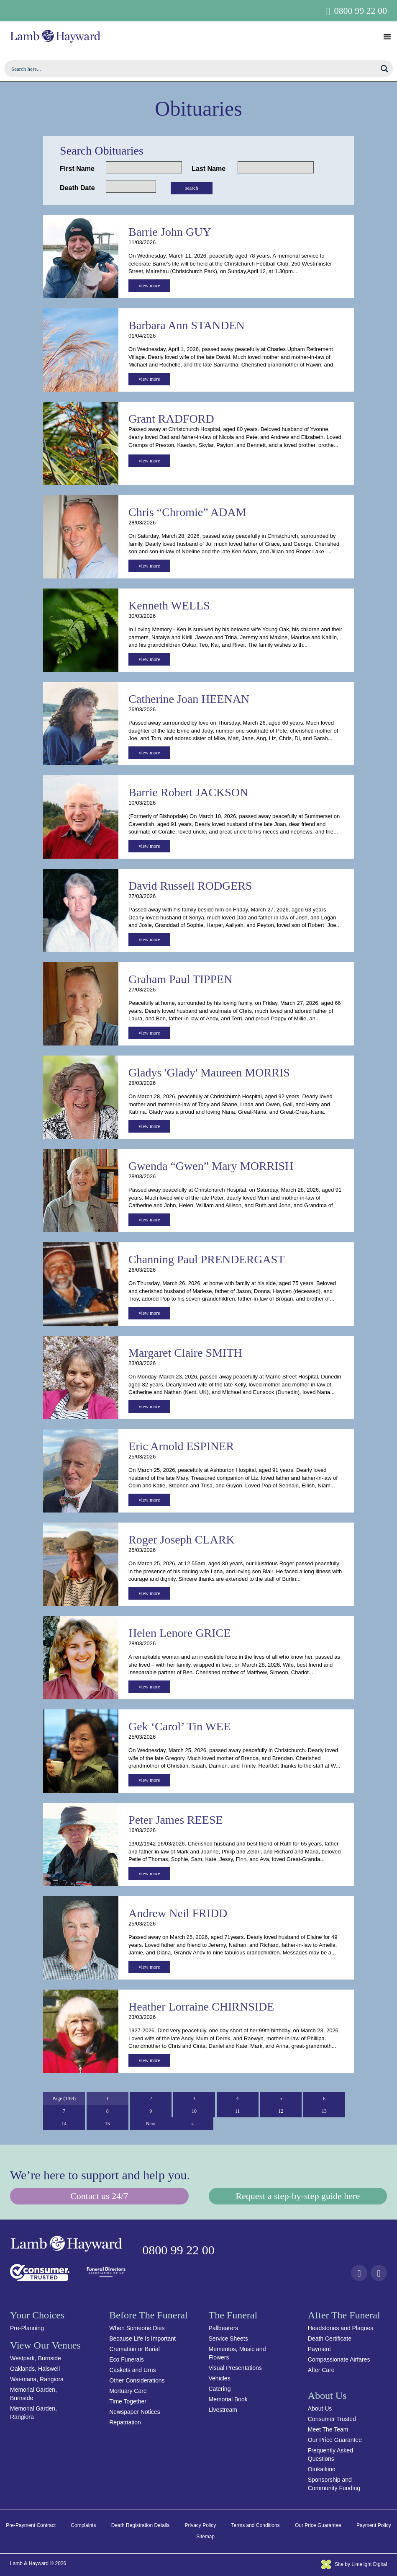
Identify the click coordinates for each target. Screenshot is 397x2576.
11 (237, 2111)
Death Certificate (329, 2338)
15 (107, 2124)
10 (194, 2111)
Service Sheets (228, 2338)
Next (151, 2124)
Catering (220, 2388)
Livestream (223, 2409)
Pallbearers (223, 2328)
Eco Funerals (126, 2359)
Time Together (127, 2401)
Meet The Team (328, 2429)
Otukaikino (322, 2469)
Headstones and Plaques (340, 2328)
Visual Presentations (235, 2367)
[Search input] (193, 68)
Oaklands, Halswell (35, 2368)
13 (324, 2111)
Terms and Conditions (255, 2525)
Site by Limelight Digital (354, 2564)
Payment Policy (373, 2525)
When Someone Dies (136, 2328)
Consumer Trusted (332, 2419)
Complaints (83, 2525)
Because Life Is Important (142, 2338)
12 (280, 2111)
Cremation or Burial (134, 2349)
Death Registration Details (140, 2525)
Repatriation (125, 2422)
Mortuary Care (127, 2391)
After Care (321, 2370)
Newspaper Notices (134, 2411)
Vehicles (220, 2378)
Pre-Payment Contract (31, 2525)
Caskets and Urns (132, 2370)
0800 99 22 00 (360, 10)
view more (149, 286)
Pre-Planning (27, 2328)
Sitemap (205, 2537)
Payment (319, 2349)
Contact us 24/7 (99, 2196)
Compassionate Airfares (339, 2359)
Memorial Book (228, 2399)
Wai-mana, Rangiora (37, 2379)
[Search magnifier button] (384, 69)
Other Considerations (136, 2380)
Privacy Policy (200, 2525)
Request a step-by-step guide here (298, 2196)
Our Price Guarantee (335, 2440)
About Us (320, 2408)
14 (64, 2124)
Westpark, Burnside (35, 2358)
